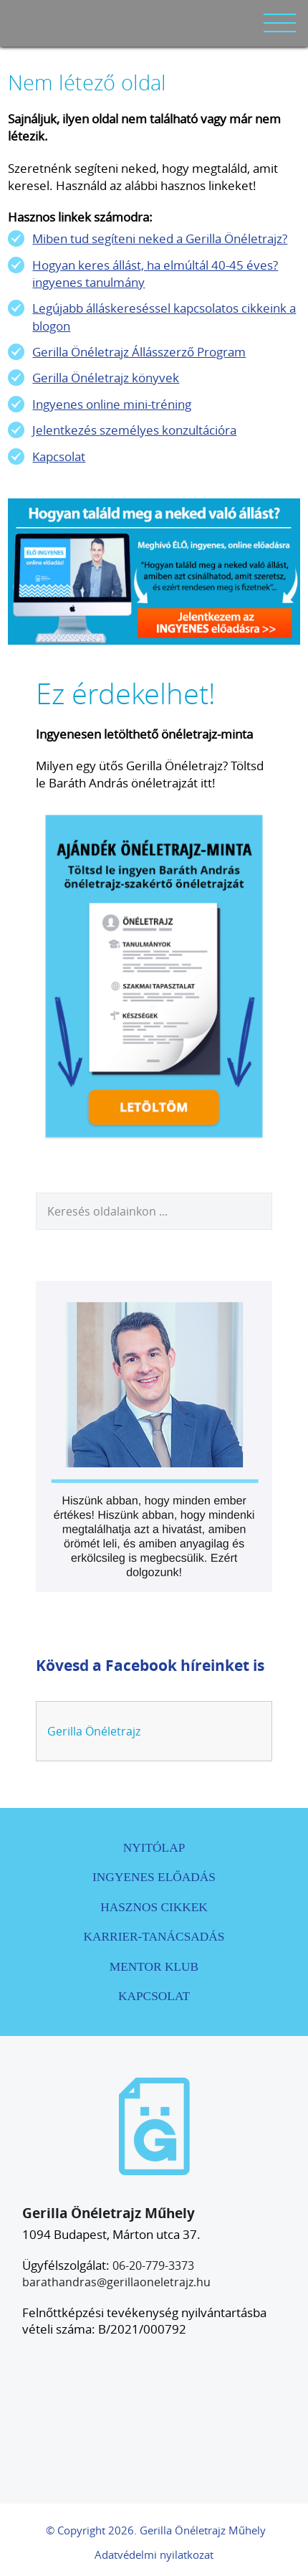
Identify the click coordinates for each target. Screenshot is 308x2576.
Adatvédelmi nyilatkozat (154, 2555)
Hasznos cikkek (154, 1907)
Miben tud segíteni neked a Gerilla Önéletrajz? (159, 238)
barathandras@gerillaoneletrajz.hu (116, 2282)
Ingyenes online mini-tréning (111, 404)
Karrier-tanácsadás (154, 1936)
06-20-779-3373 (153, 2265)
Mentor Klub (154, 1967)
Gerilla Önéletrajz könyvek (105, 377)
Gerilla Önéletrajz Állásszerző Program (139, 352)
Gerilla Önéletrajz (93, 1731)
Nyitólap (154, 1848)
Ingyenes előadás (154, 1877)
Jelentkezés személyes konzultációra (134, 430)
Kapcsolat (58, 456)
